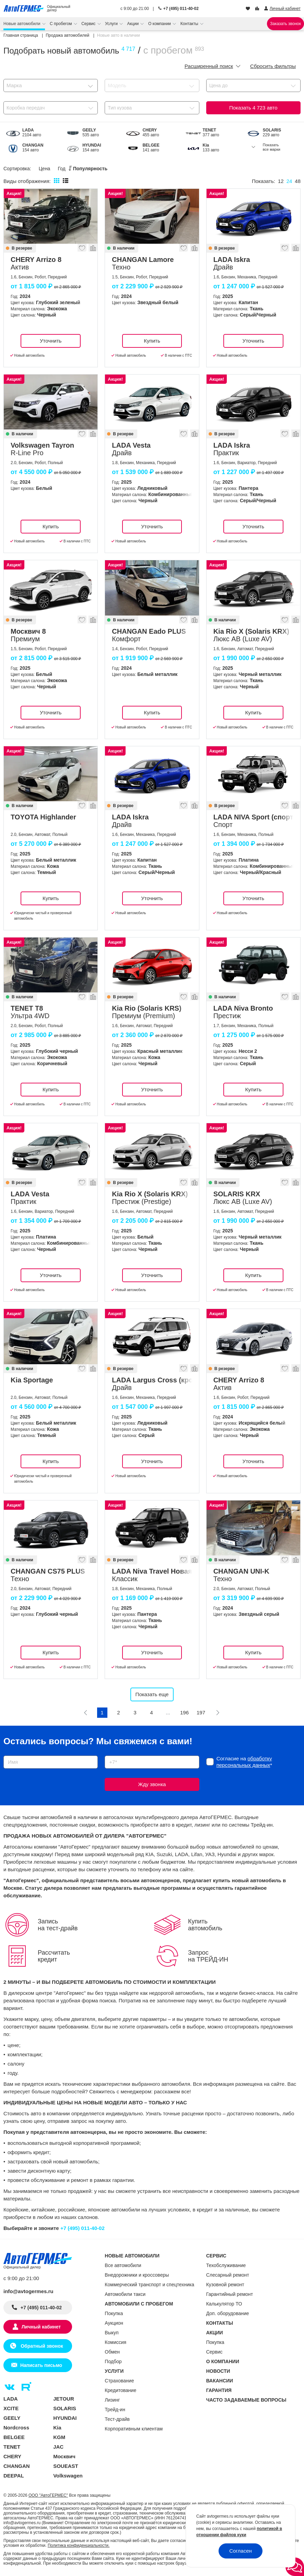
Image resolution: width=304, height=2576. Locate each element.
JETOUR (63, 2399)
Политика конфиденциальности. (78, 2545)
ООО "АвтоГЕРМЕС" (48, 2495)
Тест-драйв (117, 2419)
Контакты (189, 23)
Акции (133, 23)
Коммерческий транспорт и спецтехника (149, 2284)
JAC (58, 2447)
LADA (10, 2399)
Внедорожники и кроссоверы (137, 2275)
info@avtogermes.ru (28, 2291)
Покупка (114, 2313)
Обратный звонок (41, 2346)
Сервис (88, 23)
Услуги (112, 23)
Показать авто (253, 108)
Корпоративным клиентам (134, 2428)
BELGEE (14, 2437)
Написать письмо (41, 2365)
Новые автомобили (22, 23)
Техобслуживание (226, 2265)
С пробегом (61, 23)
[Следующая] (217, 1712)
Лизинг (112, 2400)
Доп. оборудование (227, 2313)
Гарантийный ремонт (229, 2294)
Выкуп (111, 2332)
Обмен (112, 2352)
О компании (160, 23)
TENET (11, 2447)
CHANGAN (16, 2466)
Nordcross (16, 2427)
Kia (57, 2427)
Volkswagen (68, 2476)
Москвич (64, 2456)
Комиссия (115, 2342)
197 (201, 1712)
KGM (59, 2437)
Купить (152, 341)
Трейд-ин (115, 2409)
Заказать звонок (285, 23)
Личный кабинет (41, 2327)
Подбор (113, 2361)
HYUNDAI (65, 2418)
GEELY (11, 2418)
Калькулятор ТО (224, 2304)
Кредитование (120, 2390)
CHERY (12, 2456)
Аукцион (114, 2323)
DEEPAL (13, 2476)
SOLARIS (64, 2408)
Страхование (119, 2380)
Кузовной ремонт (225, 2284)
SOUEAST (65, 2466)
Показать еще (152, 1694)
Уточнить (50, 341)
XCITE (11, 2408)
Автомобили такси (125, 2294)
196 (184, 1712)
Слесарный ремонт (227, 2275)
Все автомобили (123, 2265)
